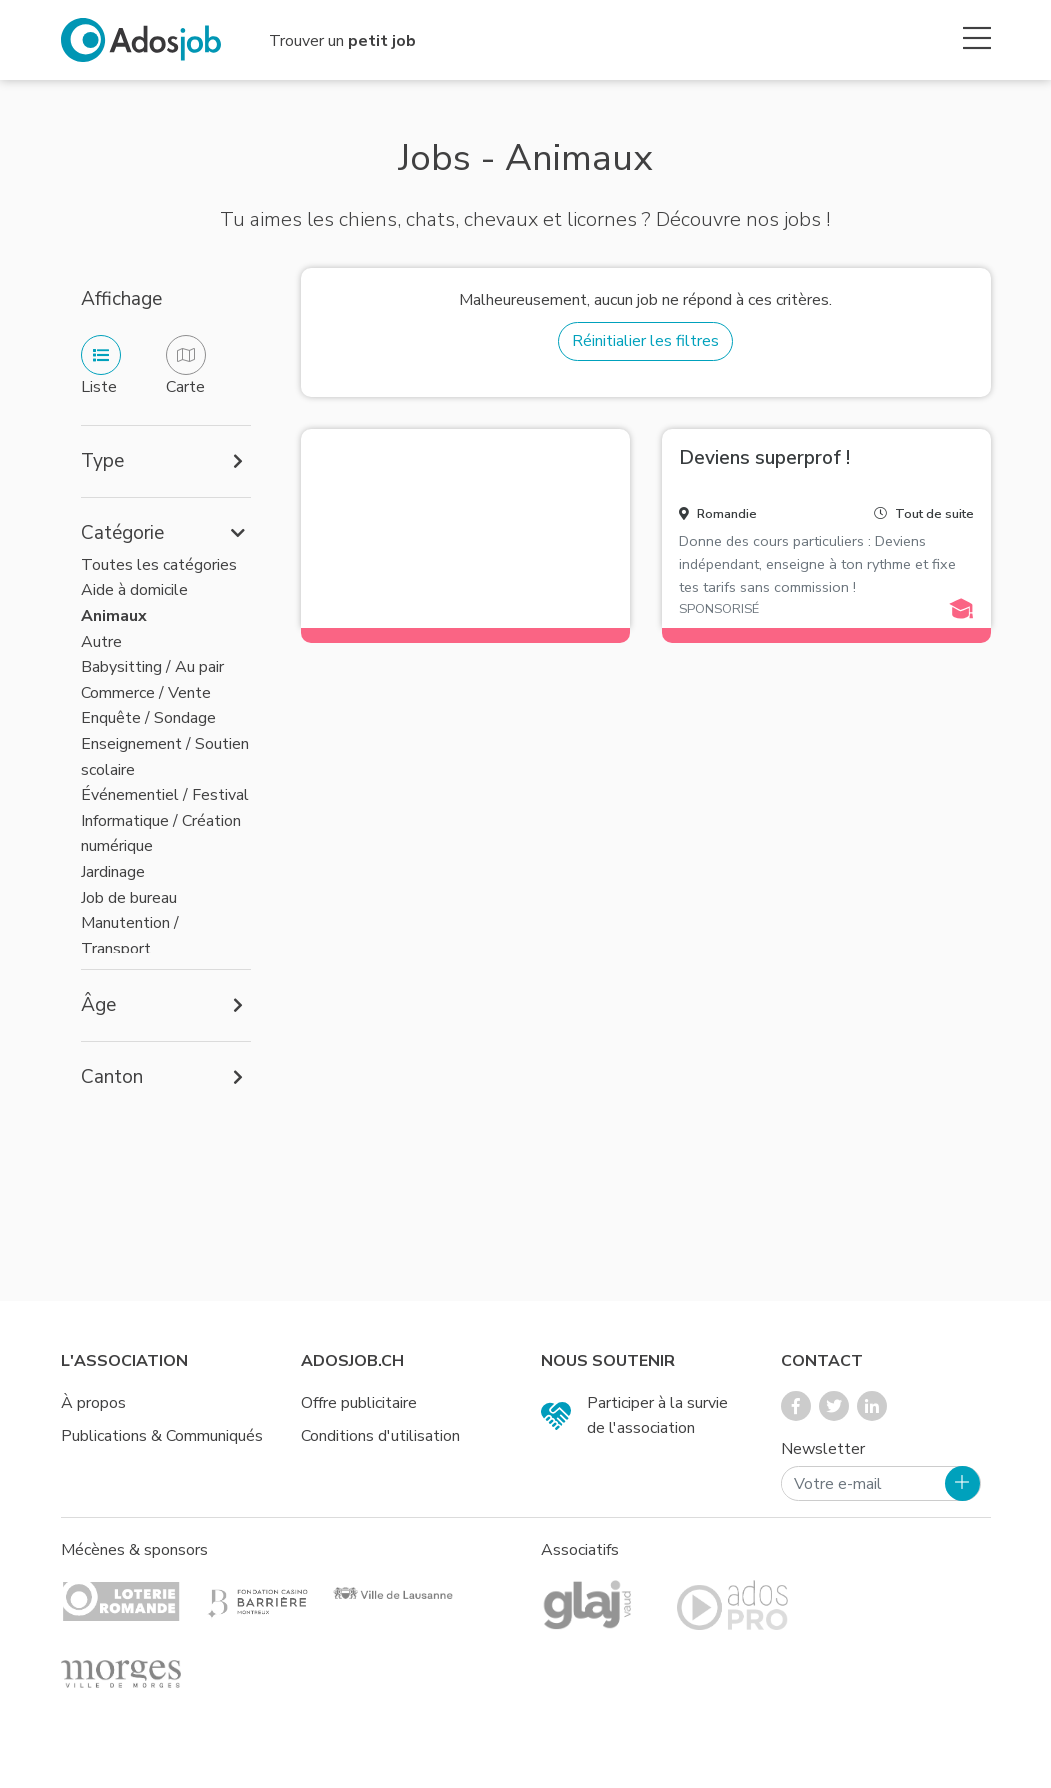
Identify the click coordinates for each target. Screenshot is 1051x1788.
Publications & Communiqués (162, 1436)
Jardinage (113, 872)
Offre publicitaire (359, 1403)
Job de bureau (129, 898)
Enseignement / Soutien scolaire (165, 757)
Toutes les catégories (159, 565)
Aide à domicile (134, 590)
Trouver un (342, 41)
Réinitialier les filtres (645, 341)
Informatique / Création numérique (161, 834)
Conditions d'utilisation (380, 1436)
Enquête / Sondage (148, 718)
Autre (101, 642)
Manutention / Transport (130, 936)
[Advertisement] (465, 525)
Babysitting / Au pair (152, 667)
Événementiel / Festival (165, 795)
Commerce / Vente (146, 693)
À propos (93, 1403)
